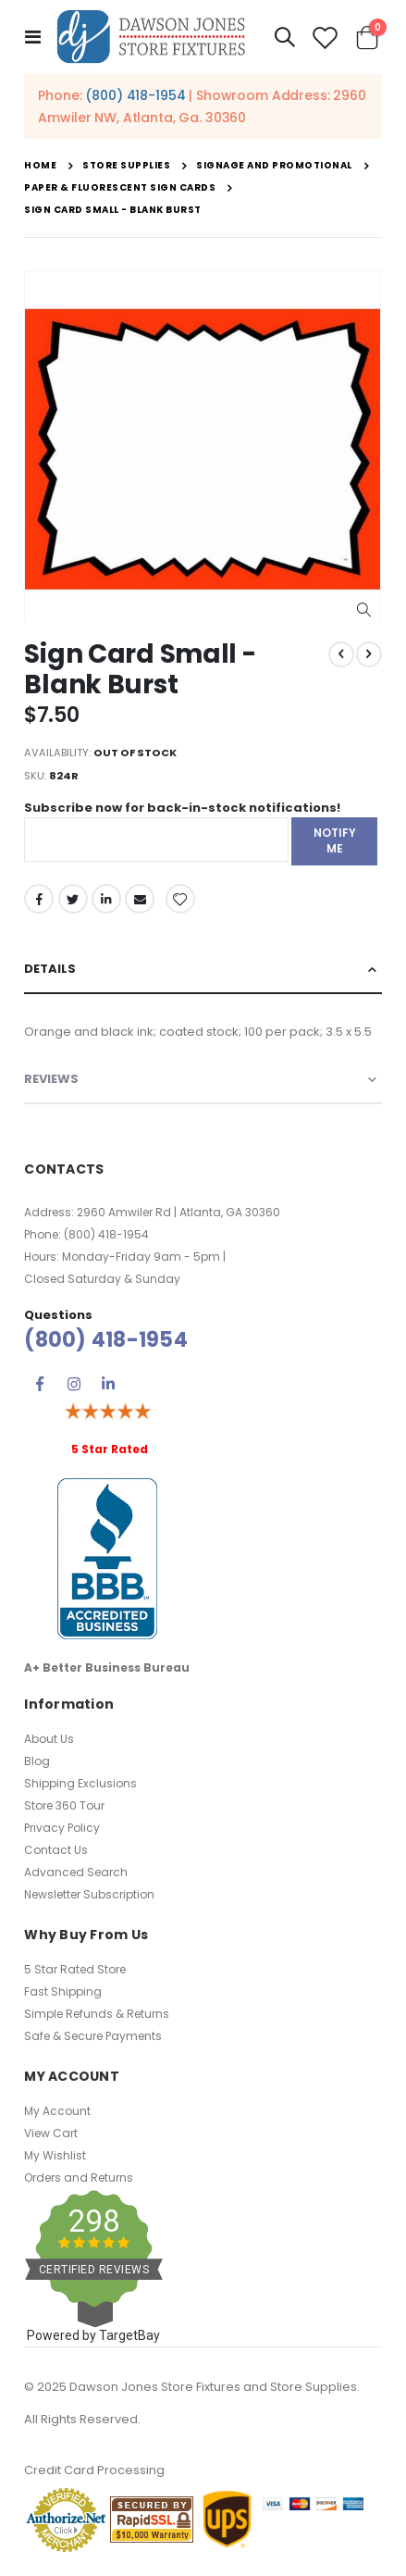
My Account (57, 2111)
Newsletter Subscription (89, 1894)
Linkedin (108, 1384)
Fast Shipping (63, 1991)
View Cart (51, 2133)
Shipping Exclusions (80, 1783)
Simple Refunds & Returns (96, 2014)
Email (139, 899)
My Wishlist (55, 2155)
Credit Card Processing (94, 2470)
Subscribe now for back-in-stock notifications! (182, 807)
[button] (364, 610)
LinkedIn (106, 899)
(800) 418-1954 (135, 95)
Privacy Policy (62, 1828)
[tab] (202, 969)
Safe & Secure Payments (93, 2036)
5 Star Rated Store (75, 1969)
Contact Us (56, 1850)
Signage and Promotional (274, 165)
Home (40, 165)
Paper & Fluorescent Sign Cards (119, 188)
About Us (49, 1739)
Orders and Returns (78, 2177)
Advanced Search (76, 1872)
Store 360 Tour (64, 1805)
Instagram (74, 1384)
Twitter (73, 899)
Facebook (39, 899)
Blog (37, 1761)
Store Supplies (126, 165)
